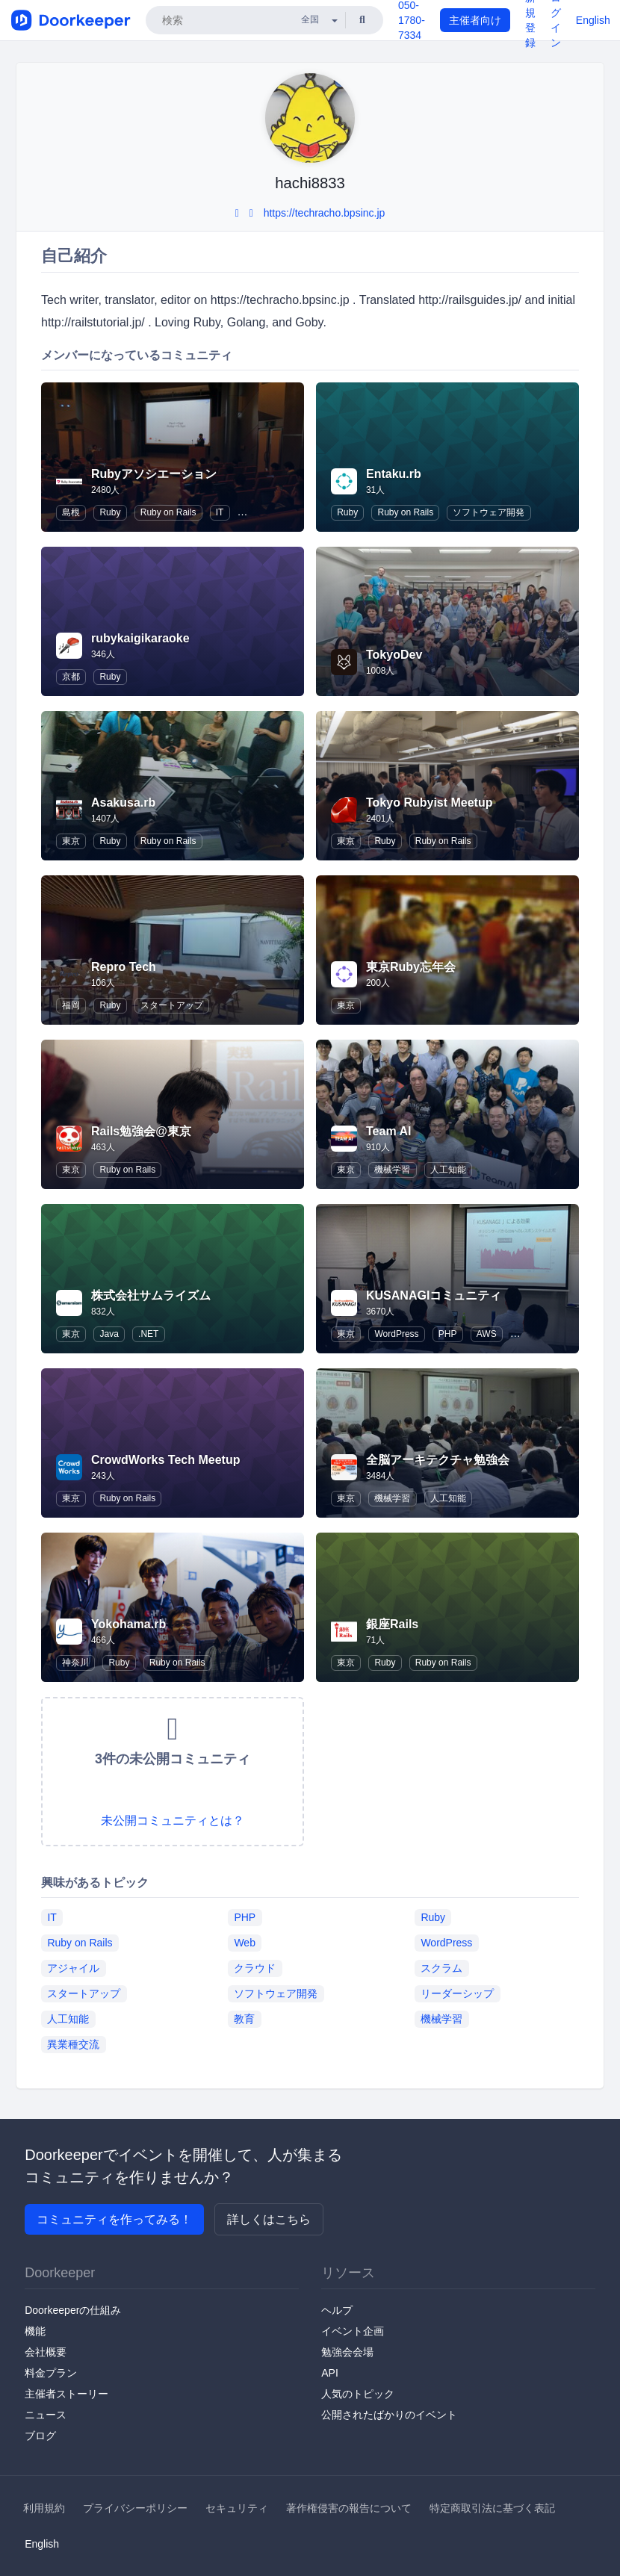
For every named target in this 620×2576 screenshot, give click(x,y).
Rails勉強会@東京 (141, 1131)
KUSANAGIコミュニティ (433, 1295)
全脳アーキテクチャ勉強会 (437, 1459)
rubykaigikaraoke (140, 638)
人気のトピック (357, 2394)
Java (108, 1334)
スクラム (441, 1968)
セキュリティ (236, 2508)
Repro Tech (123, 966)
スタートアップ (171, 1005)
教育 (244, 2019)
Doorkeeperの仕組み (73, 2310)
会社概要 (45, 2352)
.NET (148, 1334)
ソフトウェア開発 (488, 512)
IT (220, 512)
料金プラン (51, 2373)
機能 (35, 2331)
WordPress (396, 1334)
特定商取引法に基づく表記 (492, 2508)
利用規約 (44, 2508)
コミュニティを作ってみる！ (114, 2219)
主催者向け (475, 20)
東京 (71, 841)
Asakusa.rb (123, 802)
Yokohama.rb (128, 1624)
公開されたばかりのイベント (389, 2415)
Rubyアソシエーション (154, 474)
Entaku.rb (393, 474)
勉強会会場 (347, 2352)
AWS (487, 1334)
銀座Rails (392, 1624)
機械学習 (392, 1169)
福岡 (71, 1005)
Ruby (109, 512)
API (329, 2373)
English (593, 20)
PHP (447, 1334)
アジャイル (73, 1968)
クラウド (255, 1968)
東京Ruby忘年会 (411, 966)
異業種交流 (73, 2044)
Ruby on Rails (168, 512)
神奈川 (75, 1662)
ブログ (40, 2436)
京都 (71, 676)
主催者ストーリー (66, 2394)
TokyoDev (394, 654)
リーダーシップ (457, 1993)
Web (244, 1943)
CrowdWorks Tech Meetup (165, 1459)
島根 (71, 512)
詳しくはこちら (269, 2219)
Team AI (388, 1131)
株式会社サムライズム (151, 1295)
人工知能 (448, 1169)
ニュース (45, 2415)
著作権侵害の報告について (349, 2508)
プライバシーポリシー (135, 2508)
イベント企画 (352, 2331)
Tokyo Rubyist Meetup (429, 802)
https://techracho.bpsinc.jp (324, 213)
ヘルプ (337, 2310)
